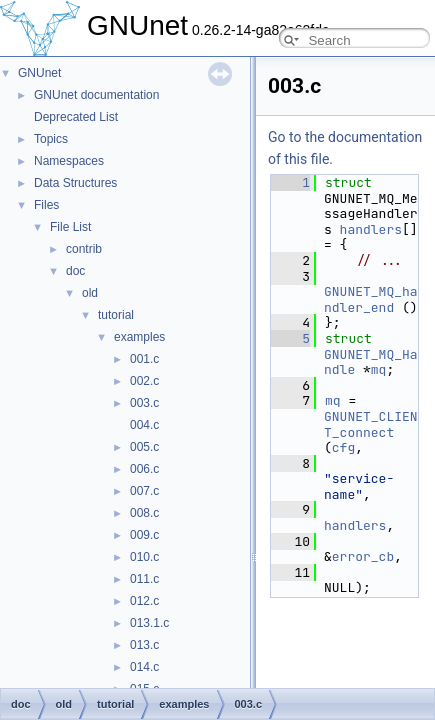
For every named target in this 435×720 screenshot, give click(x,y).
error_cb (363, 556)
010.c (144, 557)
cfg (343, 447)
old (90, 293)
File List (70, 227)
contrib (84, 249)
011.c (144, 579)
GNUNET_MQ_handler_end (371, 299)
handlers (371, 229)
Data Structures (75, 183)
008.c (144, 513)
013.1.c (149, 623)
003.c (144, 403)
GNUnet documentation (96, 95)
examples (139, 337)
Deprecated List (76, 117)
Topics (51, 139)
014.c (144, 667)
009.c (144, 535)
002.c (144, 381)
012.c (144, 601)
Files (46, 205)
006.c (144, 469)
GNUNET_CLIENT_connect (371, 424)
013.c (144, 645)
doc (75, 271)
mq (379, 369)
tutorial (116, 315)
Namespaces (69, 161)
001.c (144, 359)
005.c (144, 447)
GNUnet (39, 73)
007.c (144, 491)
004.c (144, 425)
